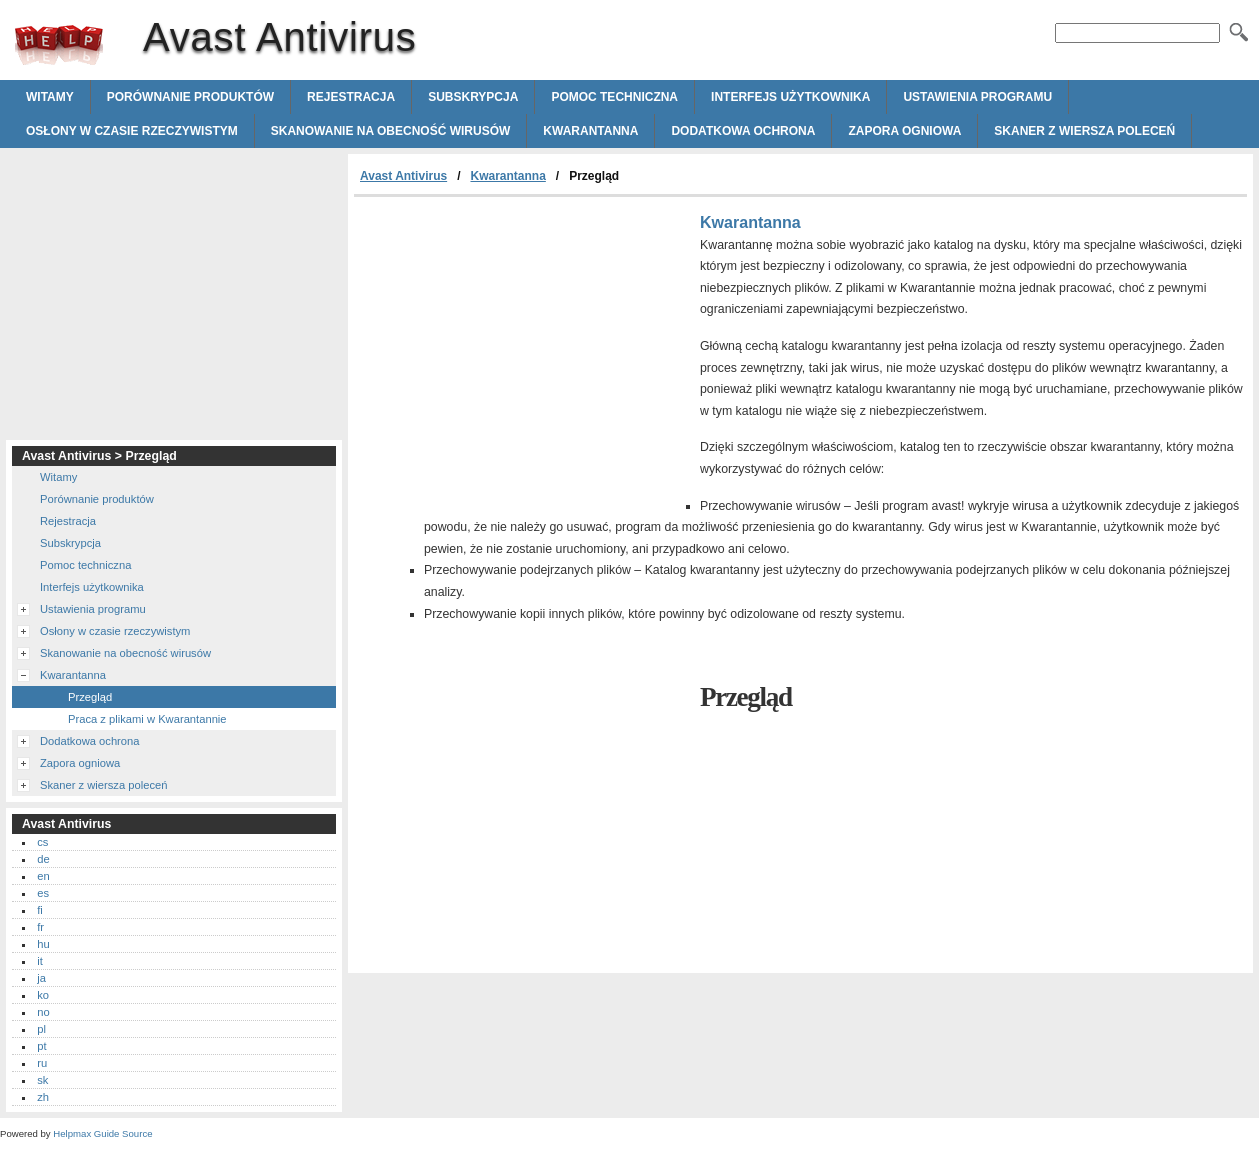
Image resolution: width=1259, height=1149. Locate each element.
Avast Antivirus (59, 45)
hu (43, 944)
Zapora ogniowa (904, 131)
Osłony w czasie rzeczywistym (132, 131)
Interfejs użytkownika (790, 97)
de (43, 859)
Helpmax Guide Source (102, 1133)
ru (42, 1063)
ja (41, 978)
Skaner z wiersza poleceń (1084, 131)
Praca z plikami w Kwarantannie (147, 719)
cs (42, 842)
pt (41, 1046)
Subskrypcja (473, 97)
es (43, 893)
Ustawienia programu (977, 97)
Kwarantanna (590, 131)
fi (40, 910)
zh (43, 1097)
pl (41, 1029)
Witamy (50, 97)
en (43, 876)
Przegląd (90, 697)
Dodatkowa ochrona (743, 131)
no (43, 1012)
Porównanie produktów (190, 97)
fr (40, 927)
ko (43, 995)
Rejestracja (351, 97)
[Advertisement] (522, 347)
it (40, 961)
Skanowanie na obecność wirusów (391, 131)
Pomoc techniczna (614, 97)
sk (42, 1080)
